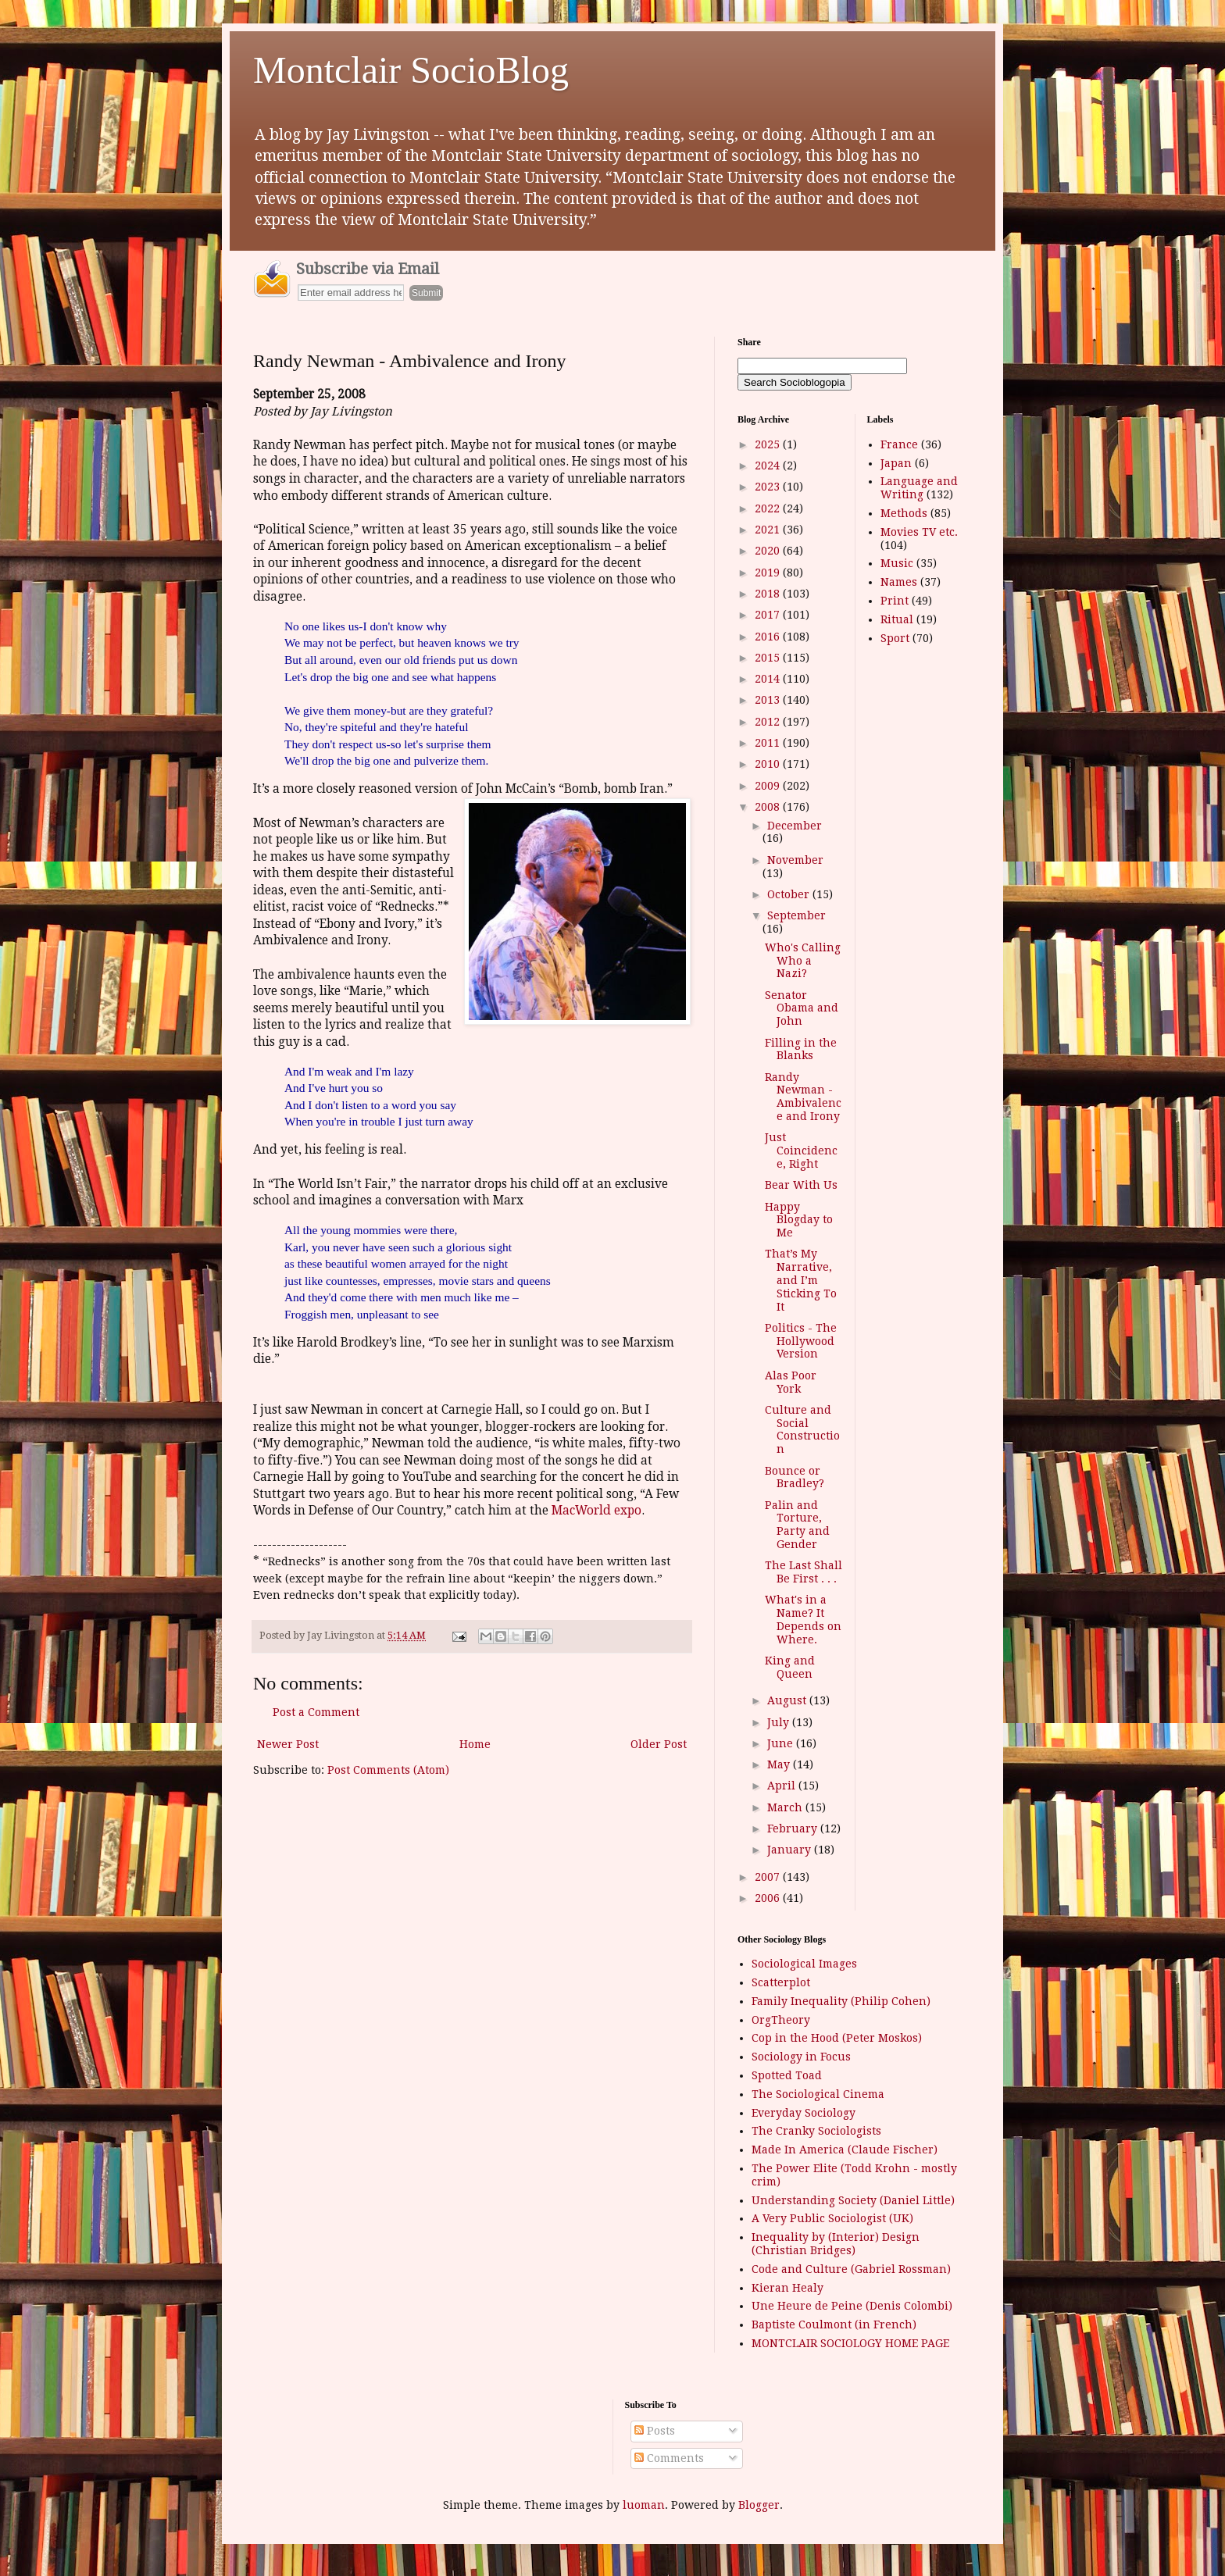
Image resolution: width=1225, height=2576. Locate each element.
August (788, 1700)
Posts (654, 2430)
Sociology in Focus (801, 2056)
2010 (769, 764)
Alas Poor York (790, 1382)
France (899, 444)
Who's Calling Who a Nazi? (803, 960)
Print (894, 600)
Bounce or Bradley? (794, 1477)
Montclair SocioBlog (411, 70)
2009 (769, 786)
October (789, 894)
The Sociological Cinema (818, 2094)
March (786, 1807)
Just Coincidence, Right (801, 1150)
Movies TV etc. (919, 532)
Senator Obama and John (801, 1008)
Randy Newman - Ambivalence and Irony (803, 1096)
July (779, 1722)
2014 (769, 679)
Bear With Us (801, 1185)
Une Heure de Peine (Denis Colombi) (852, 2305)
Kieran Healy (787, 2288)
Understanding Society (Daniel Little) (853, 2200)
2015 (769, 657)
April (782, 1785)
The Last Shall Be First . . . (803, 1572)
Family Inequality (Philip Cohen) (841, 2001)
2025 (769, 444)
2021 (769, 529)
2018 (769, 593)
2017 (769, 614)
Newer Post (288, 1744)
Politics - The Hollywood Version (801, 1341)
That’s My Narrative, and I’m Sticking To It (801, 1279)
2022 (769, 508)
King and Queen (790, 1667)
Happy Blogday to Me (799, 1220)
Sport (894, 638)
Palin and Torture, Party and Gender (797, 1524)
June (781, 1743)
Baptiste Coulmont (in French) (834, 2324)
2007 (769, 1877)
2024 (769, 465)
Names (898, 582)
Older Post (658, 1744)
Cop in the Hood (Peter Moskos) (837, 2038)
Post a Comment (316, 1712)
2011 (769, 743)
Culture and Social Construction (802, 1429)
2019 (769, 572)
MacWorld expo (596, 1511)
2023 (769, 486)
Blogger (759, 2505)
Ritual (896, 619)
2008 (769, 807)
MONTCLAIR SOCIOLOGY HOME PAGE (850, 2343)
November (795, 860)
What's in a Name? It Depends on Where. (803, 1619)
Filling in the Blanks (801, 1049)
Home (475, 1744)
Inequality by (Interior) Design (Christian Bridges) (836, 2244)
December (794, 825)
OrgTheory (781, 2020)
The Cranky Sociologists (816, 2131)
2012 (769, 721)
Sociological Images (804, 1963)
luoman (644, 2505)
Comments (669, 2458)
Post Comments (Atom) (388, 1770)
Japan (896, 463)
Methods (903, 513)
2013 (769, 700)
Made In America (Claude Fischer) (845, 2149)
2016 (769, 636)
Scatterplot (781, 1982)
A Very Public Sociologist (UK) (832, 2218)
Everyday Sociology (803, 2113)
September (796, 915)
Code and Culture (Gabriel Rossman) (851, 2269)
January (790, 1849)
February (793, 1828)
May (780, 1764)
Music (896, 563)
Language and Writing (919, 488)
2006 (769, 1898)
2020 (769, 550)
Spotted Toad (787, 2075)
